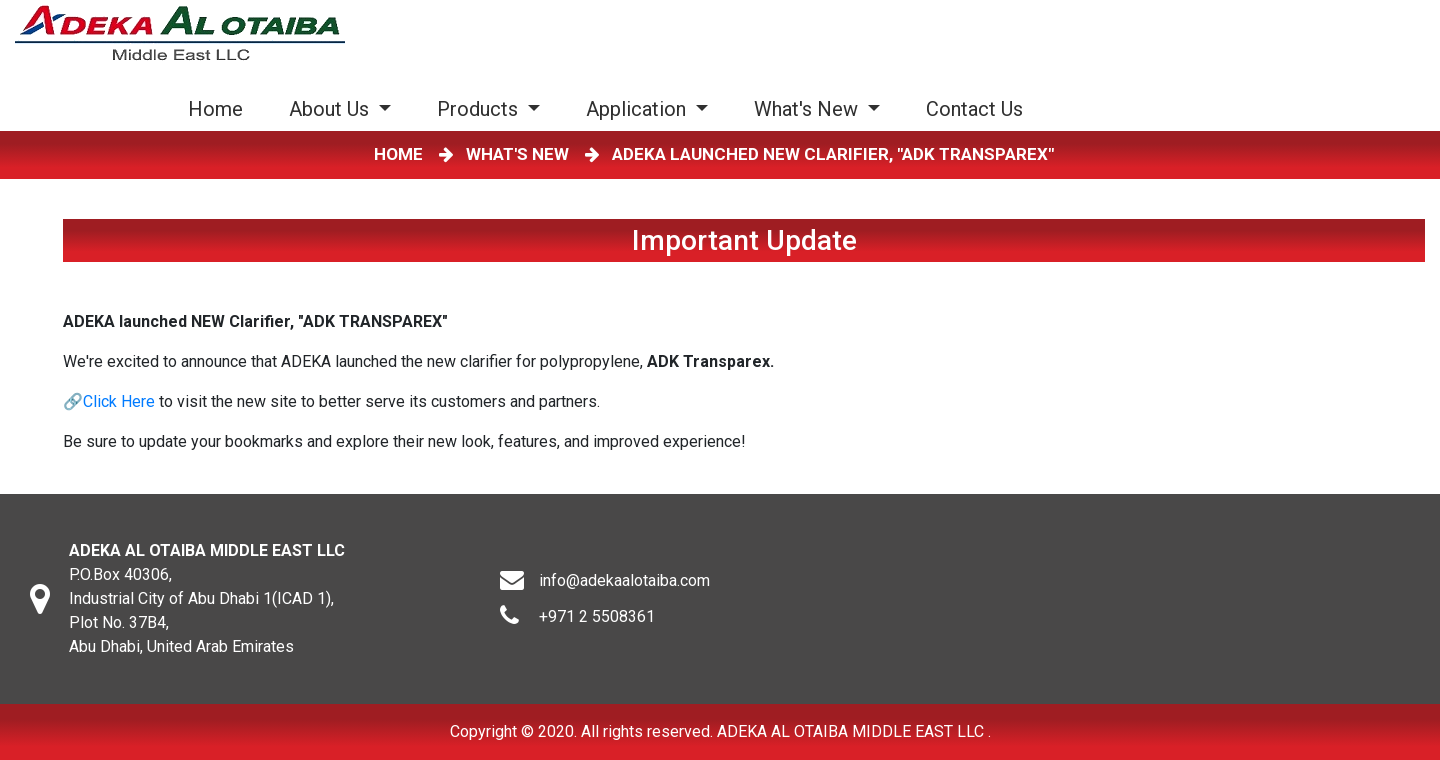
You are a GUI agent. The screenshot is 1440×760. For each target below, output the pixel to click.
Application (638, 109)
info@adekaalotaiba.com (624, 580)
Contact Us (974, 109)
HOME (402, 154)
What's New (808, 109)
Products (480, 109)
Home (219, 108)
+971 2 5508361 (597, 616)
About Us (331, 109)
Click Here (119, 401)
